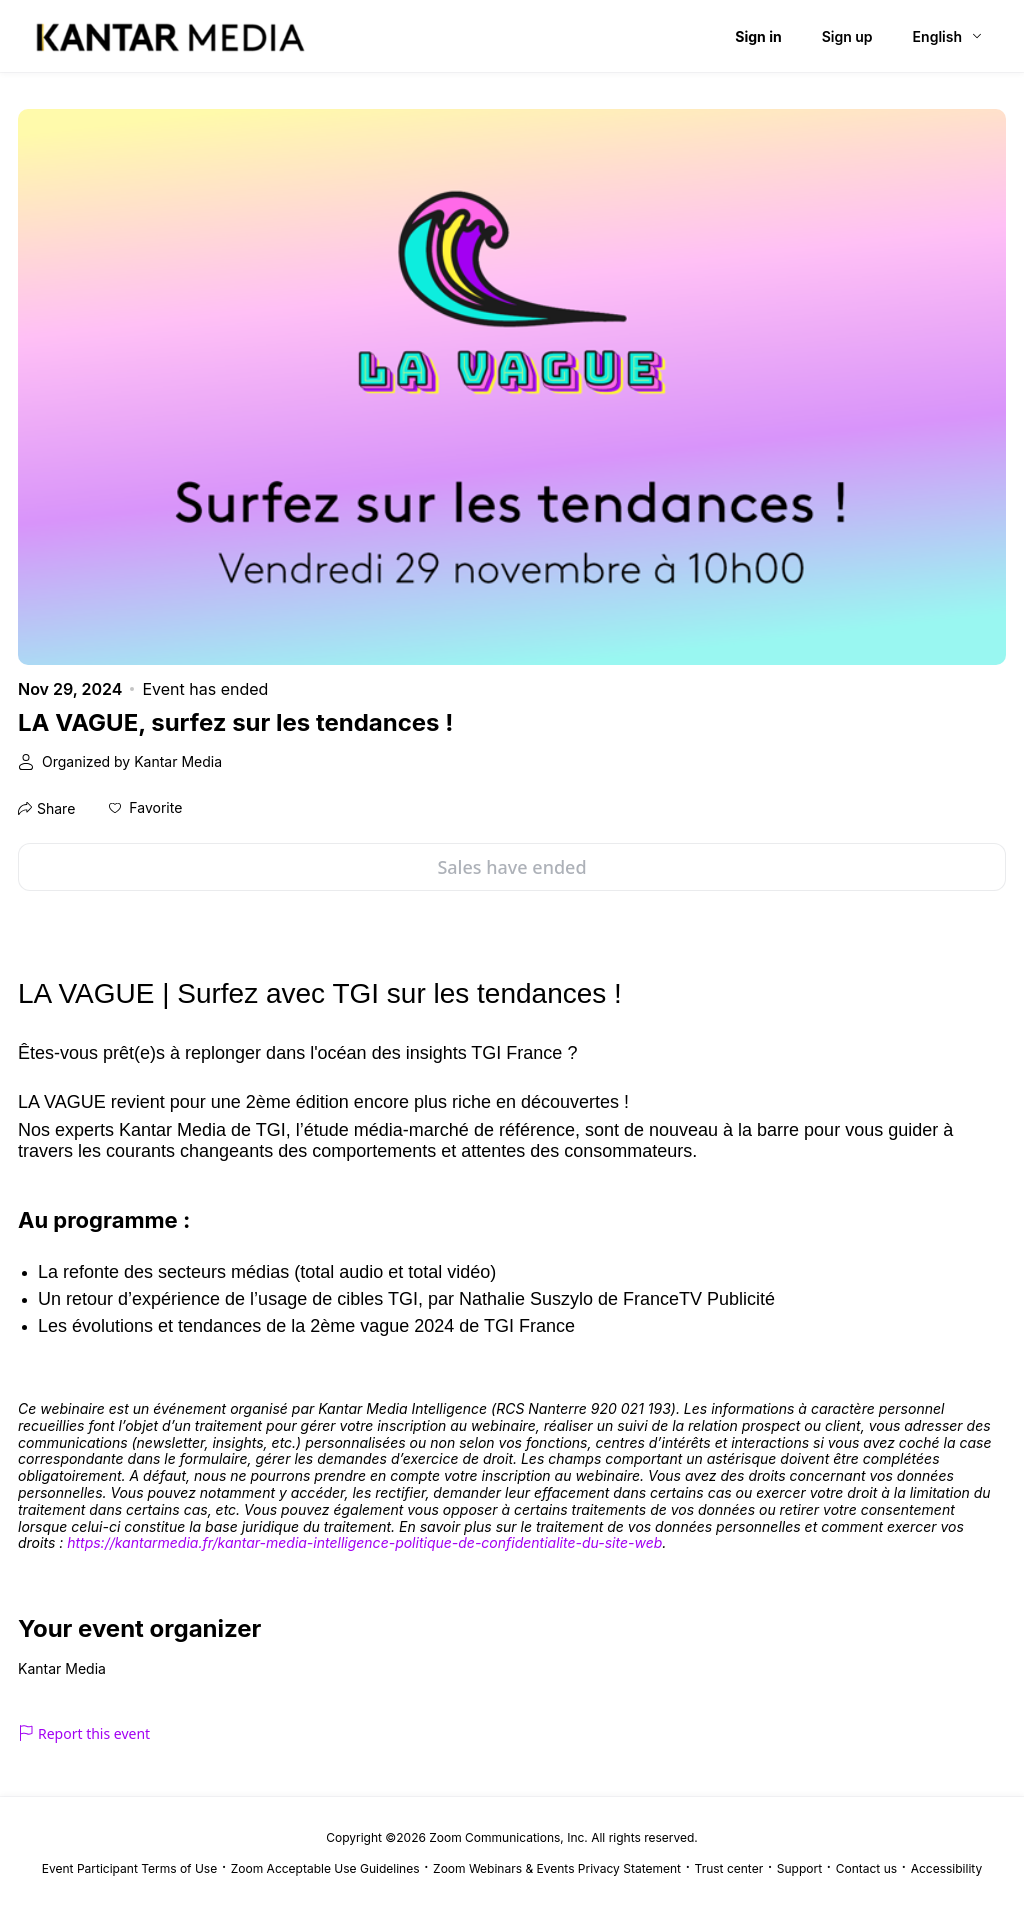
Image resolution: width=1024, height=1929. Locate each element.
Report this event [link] (84, 1733)
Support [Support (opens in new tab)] (799, 1868)
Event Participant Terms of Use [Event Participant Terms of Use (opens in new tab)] (129, 1868)
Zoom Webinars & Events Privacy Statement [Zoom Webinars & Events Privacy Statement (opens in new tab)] (557, 1868)
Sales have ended (511, 867)
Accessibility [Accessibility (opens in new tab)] (947, 1868)
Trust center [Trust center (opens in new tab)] (729, 1868)
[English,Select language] (948, 36)
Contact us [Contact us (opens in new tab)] (866, 1868)
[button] (145, 808)
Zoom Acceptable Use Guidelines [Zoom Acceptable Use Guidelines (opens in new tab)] (325, 1868)
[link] (364, 1543)
